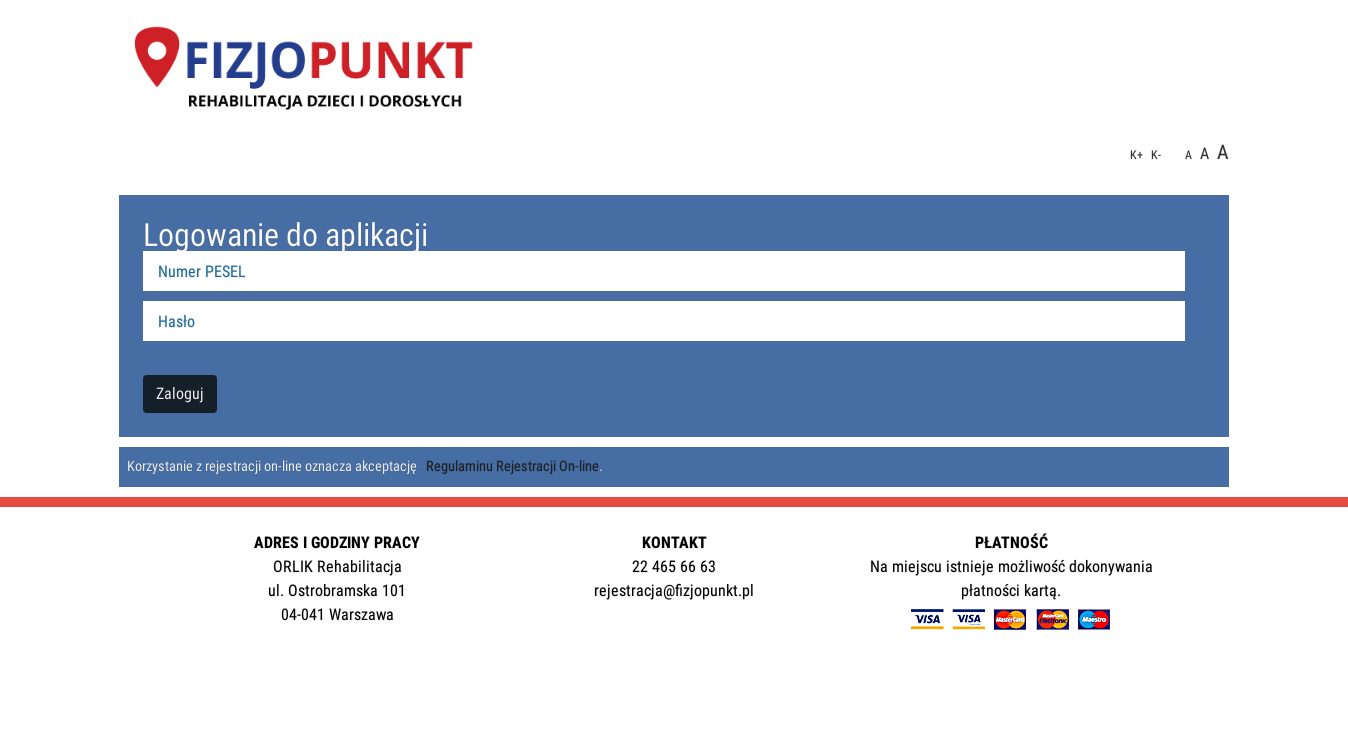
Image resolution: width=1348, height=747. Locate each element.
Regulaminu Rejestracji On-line (512, 466)
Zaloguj (180, 393)
